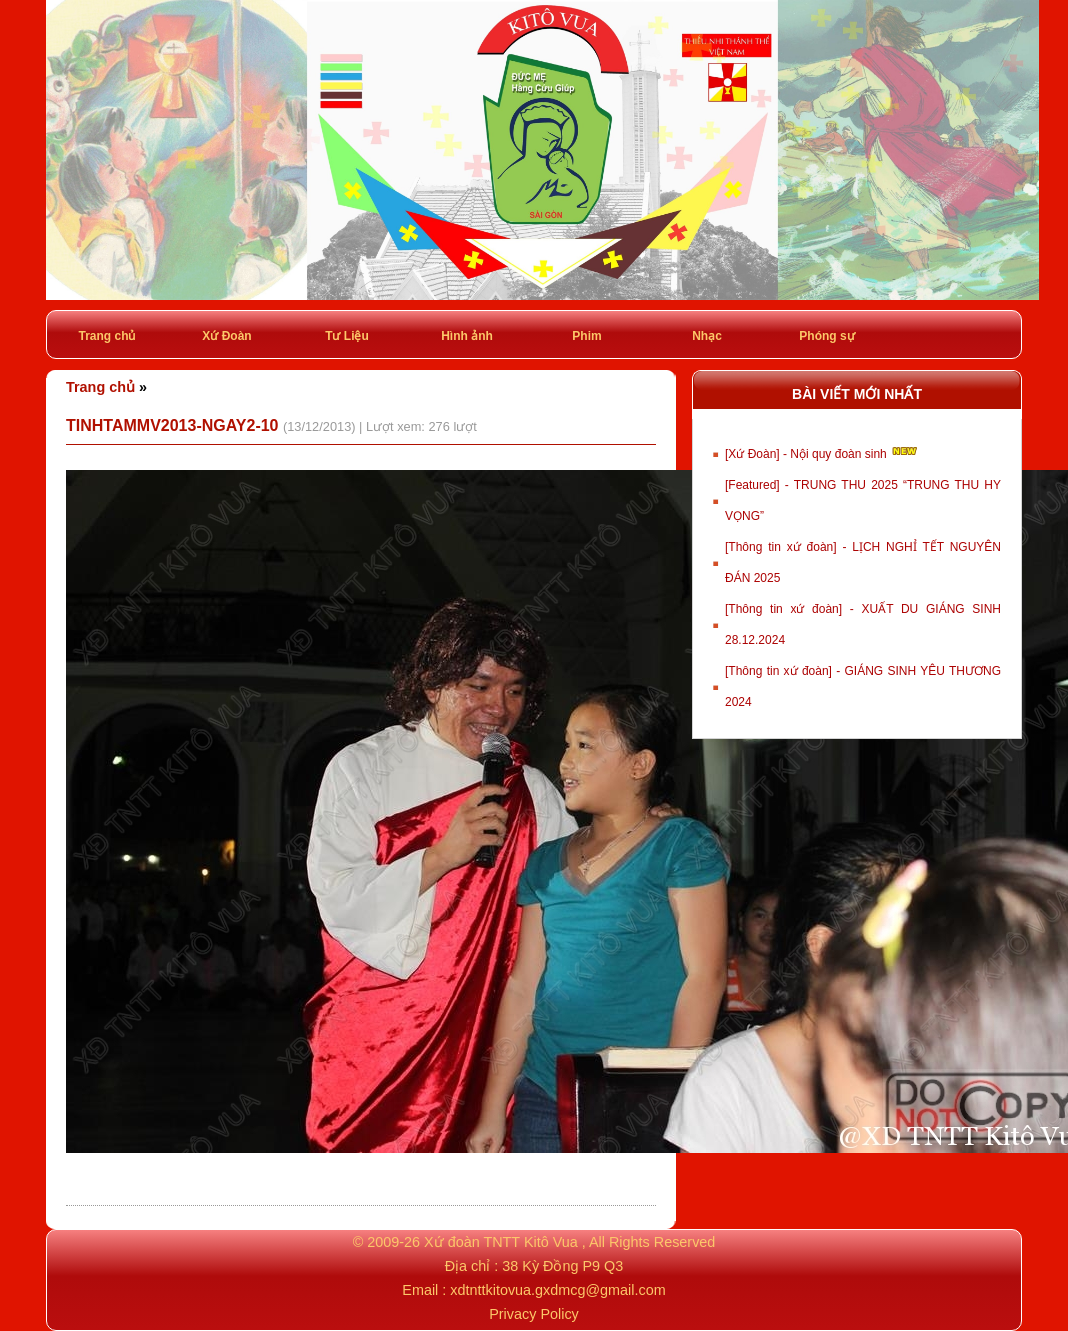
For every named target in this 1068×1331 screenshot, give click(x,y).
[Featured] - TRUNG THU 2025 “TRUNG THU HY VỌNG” (863, 500)
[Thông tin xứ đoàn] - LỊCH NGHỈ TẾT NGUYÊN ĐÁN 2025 (863, 562)
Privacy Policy (534, 1314)
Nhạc (707, 336)
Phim (586, 336)
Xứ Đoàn (226, 336)
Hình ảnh (467, 336)
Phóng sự (826, 336)
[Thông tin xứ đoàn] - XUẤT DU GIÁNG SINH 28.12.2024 (863, 624)
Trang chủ (106, 336)
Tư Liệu (347, 336)
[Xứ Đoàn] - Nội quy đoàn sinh (822, 452)
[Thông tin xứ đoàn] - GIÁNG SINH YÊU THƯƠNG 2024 (863, 686)
